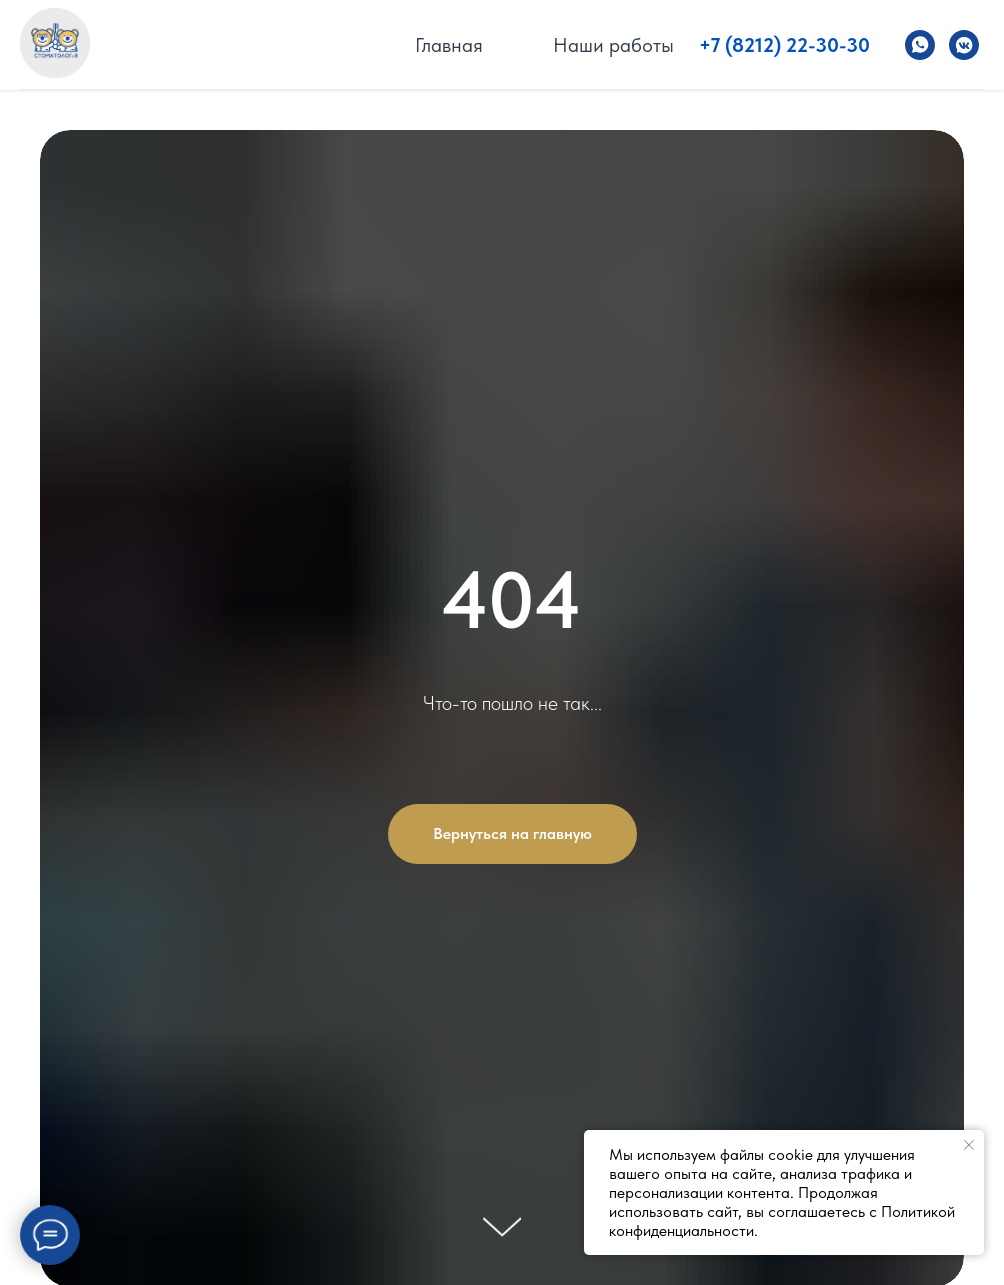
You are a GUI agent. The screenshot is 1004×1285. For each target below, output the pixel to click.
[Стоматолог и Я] (920, 45)
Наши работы (613, 45)
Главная (449, 45)
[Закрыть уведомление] (969, 1145)
